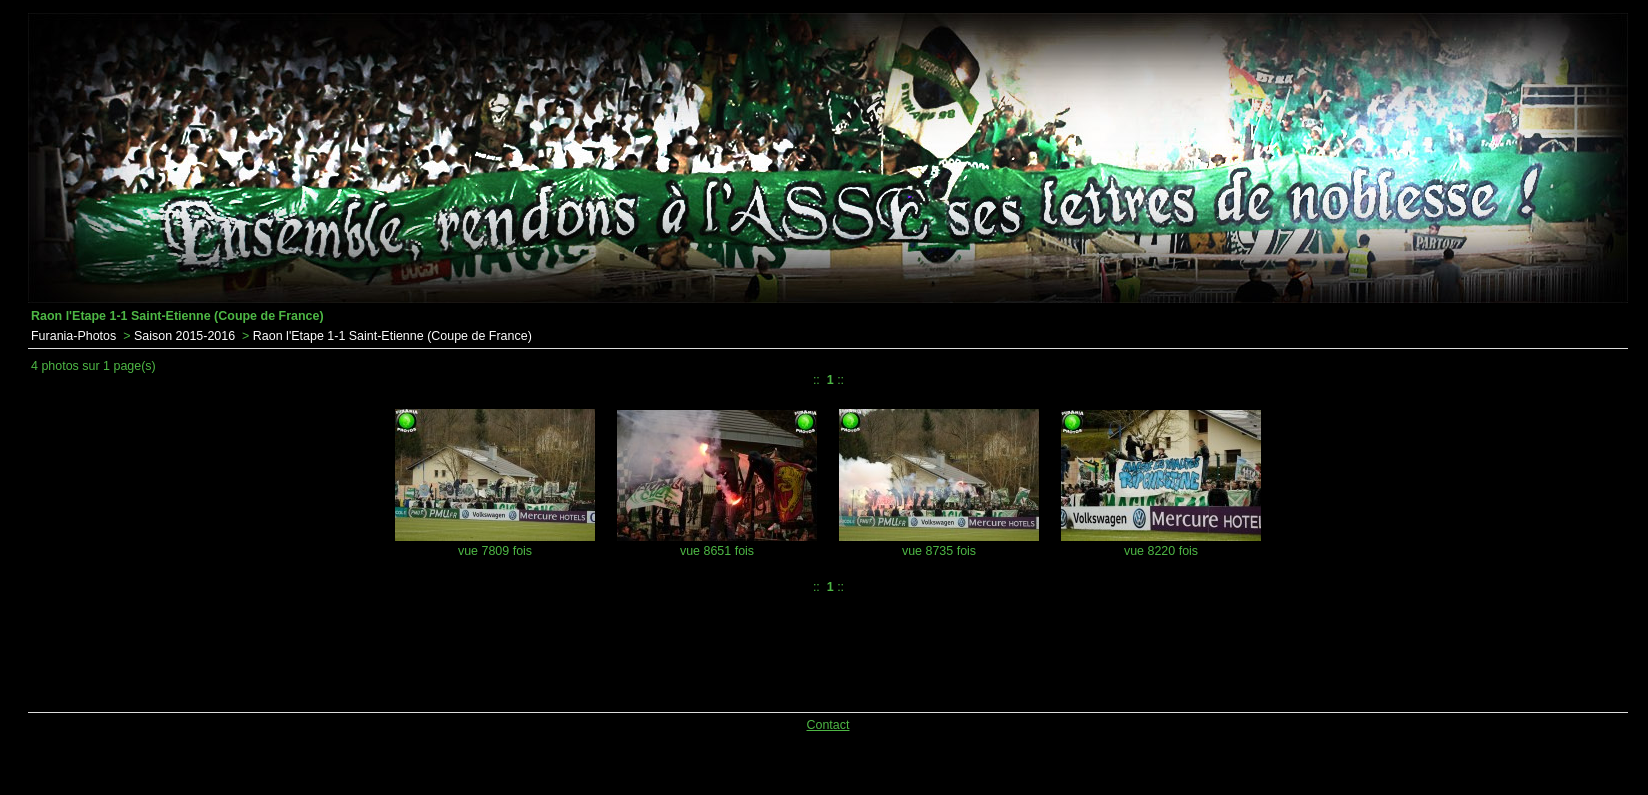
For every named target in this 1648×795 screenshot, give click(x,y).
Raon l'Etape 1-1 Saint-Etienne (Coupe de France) (392, 336)
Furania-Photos (73, 336)
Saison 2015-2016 (184, 336)
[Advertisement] (540, 649)
